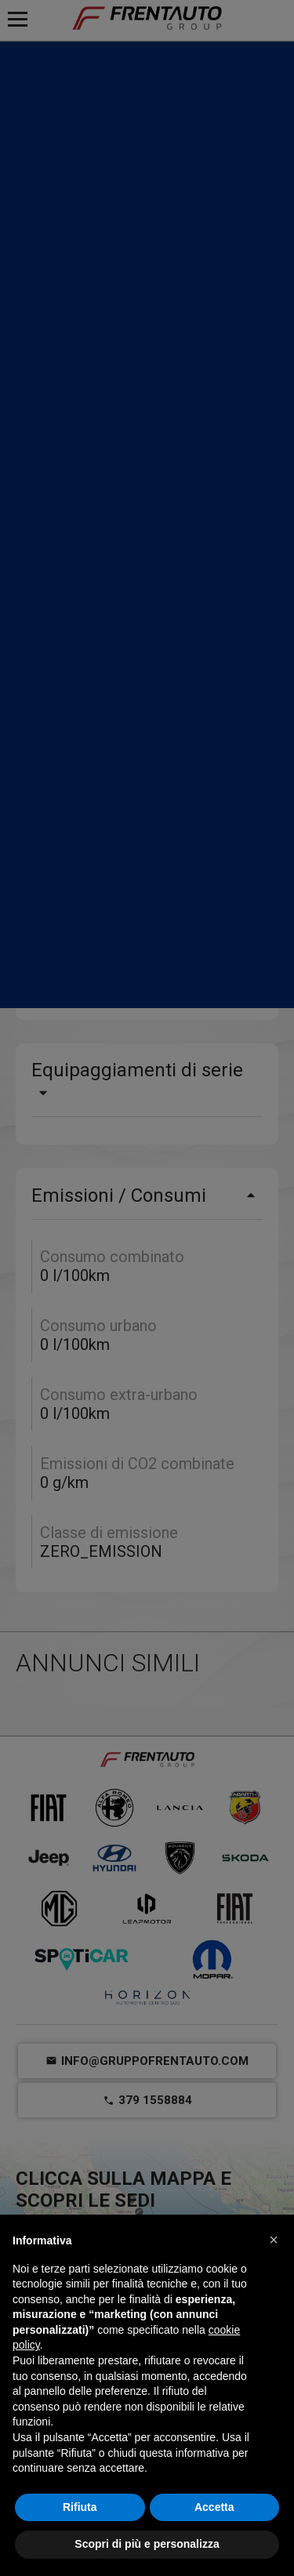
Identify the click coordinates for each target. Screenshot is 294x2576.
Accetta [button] (214, 2507)
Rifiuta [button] (80, 2507)
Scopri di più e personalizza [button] (146, 2544)
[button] (273, 2239)
